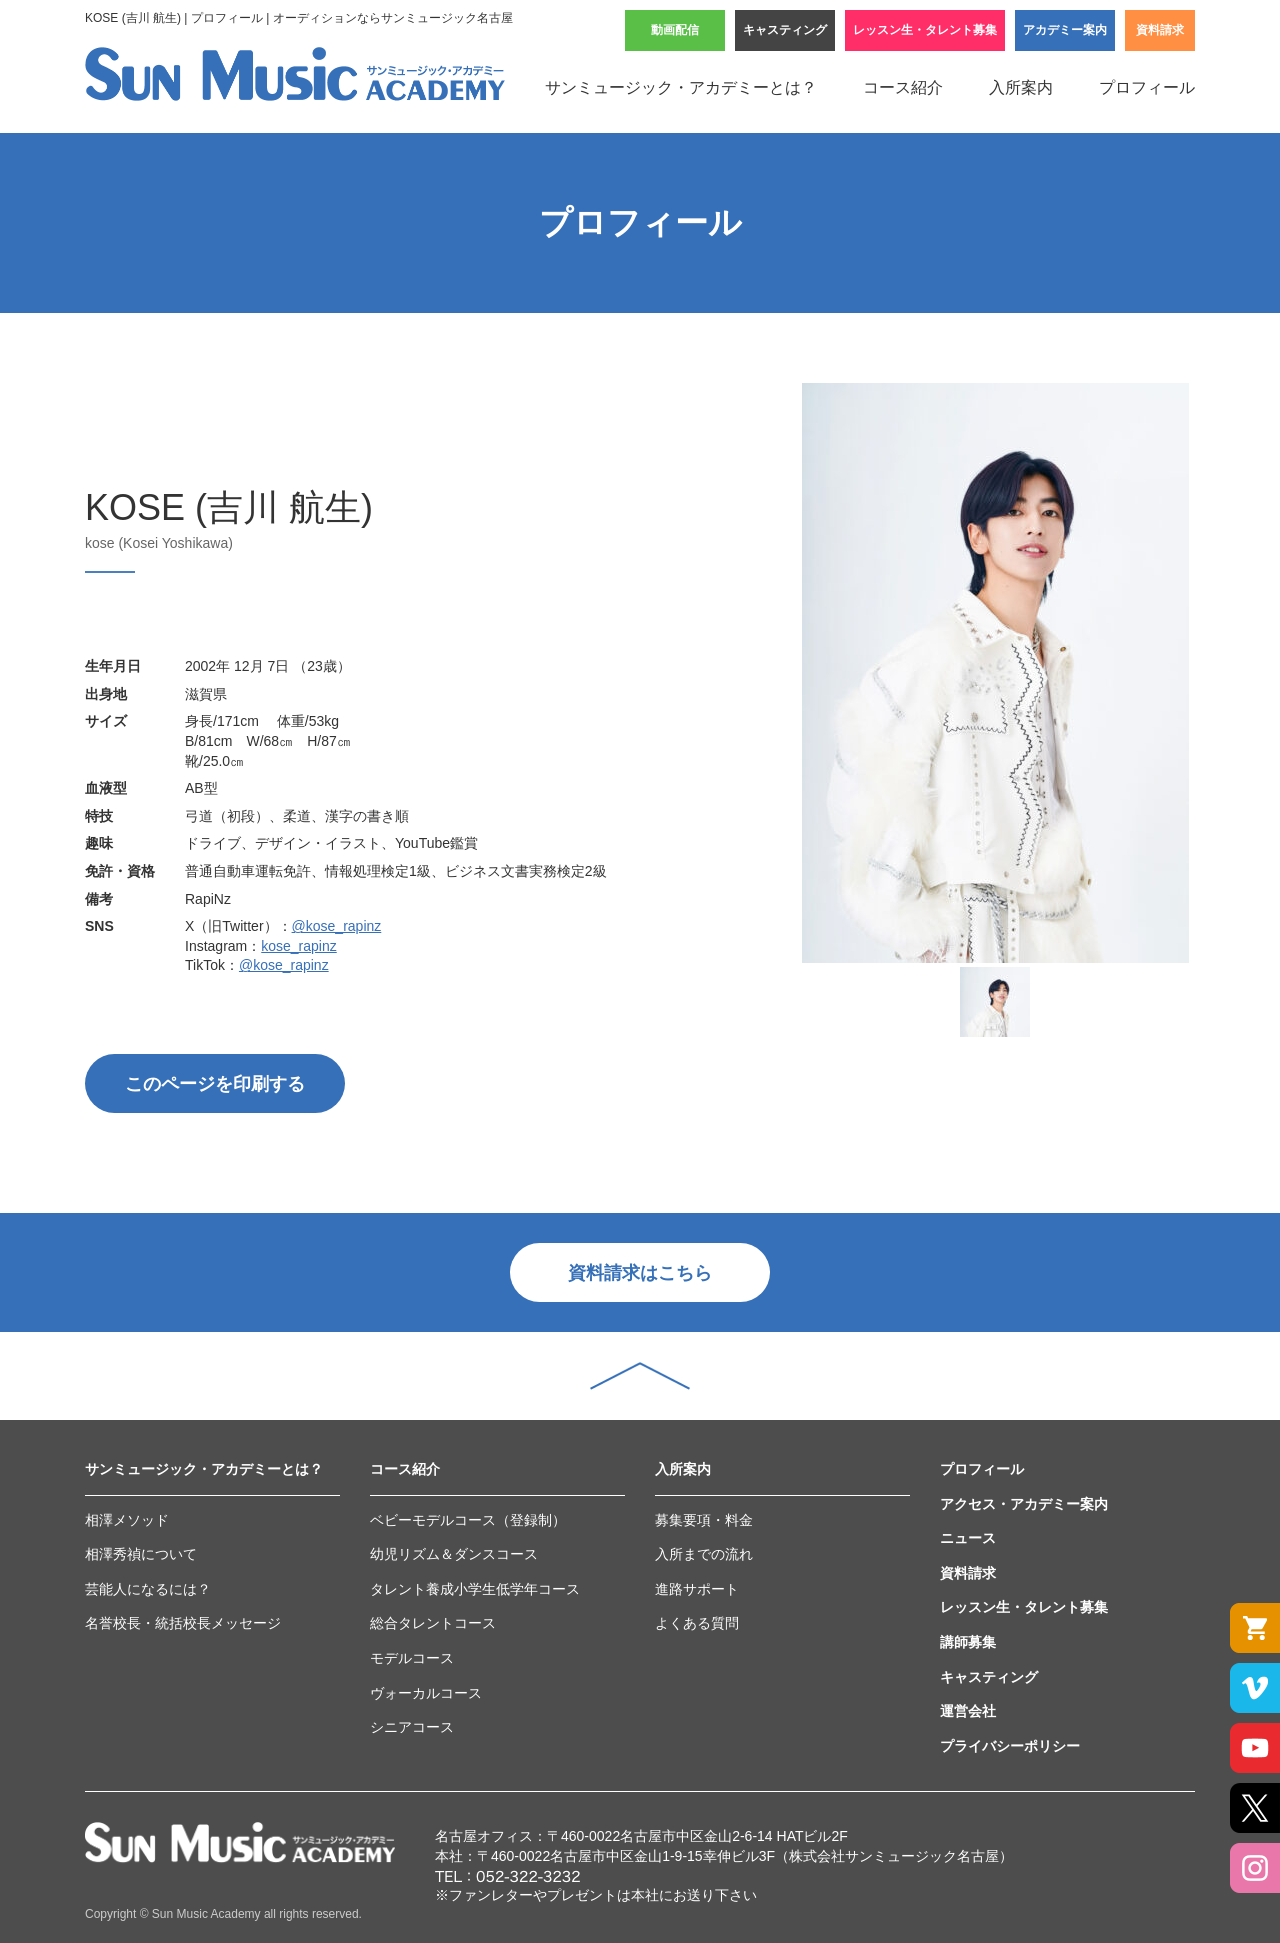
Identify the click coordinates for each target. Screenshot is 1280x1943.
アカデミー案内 (1065, 30)
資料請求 (1160, 30)
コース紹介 (903, 87)
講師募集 (968, 1642)
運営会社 (968, 1711)
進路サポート (697, 1589)
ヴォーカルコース (426, 1693)
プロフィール (1147, 87)
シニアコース (412, 1727)
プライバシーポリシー (1010, 1746)
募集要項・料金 (704, 1520)
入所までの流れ (704, 1554)
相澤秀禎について (141, 1554)
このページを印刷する (215, 1084)
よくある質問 (697, 1623)
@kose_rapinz (337, 926)
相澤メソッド (127, 1520)
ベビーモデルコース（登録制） (468, 1520)
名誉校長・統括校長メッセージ (183, 1623)
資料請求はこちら (640, 1273)
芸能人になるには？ (148, 1589)
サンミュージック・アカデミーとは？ (681, 87)
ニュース (968, 1538)
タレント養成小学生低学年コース (475, 1589)
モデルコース (412, 1658)
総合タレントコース (433, 1623)
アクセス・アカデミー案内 (1024, 1504)
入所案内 (1021, 87)
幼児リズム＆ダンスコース (454, 1554)
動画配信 (675, 30)
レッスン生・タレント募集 (925, 30)
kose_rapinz (299, 946)
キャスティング (785, 30)
